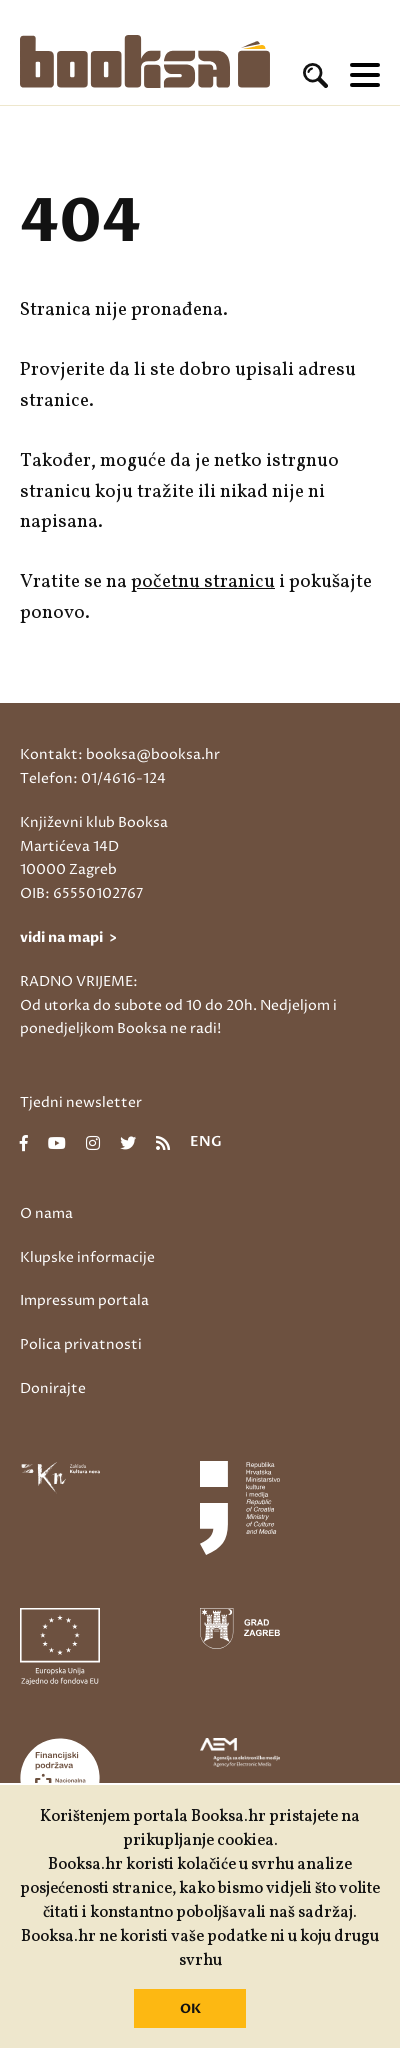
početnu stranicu (203, 582)
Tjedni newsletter (81, 1102)
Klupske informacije (87, 1257)
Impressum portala (84, 1300)
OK (190, 2009)
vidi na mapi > (68, 937)
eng (206, 1143)
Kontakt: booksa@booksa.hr (120, 754)
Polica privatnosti (81, 1344)
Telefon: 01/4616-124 (93, 778)
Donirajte (53, 1388)
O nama (46, 1213)
